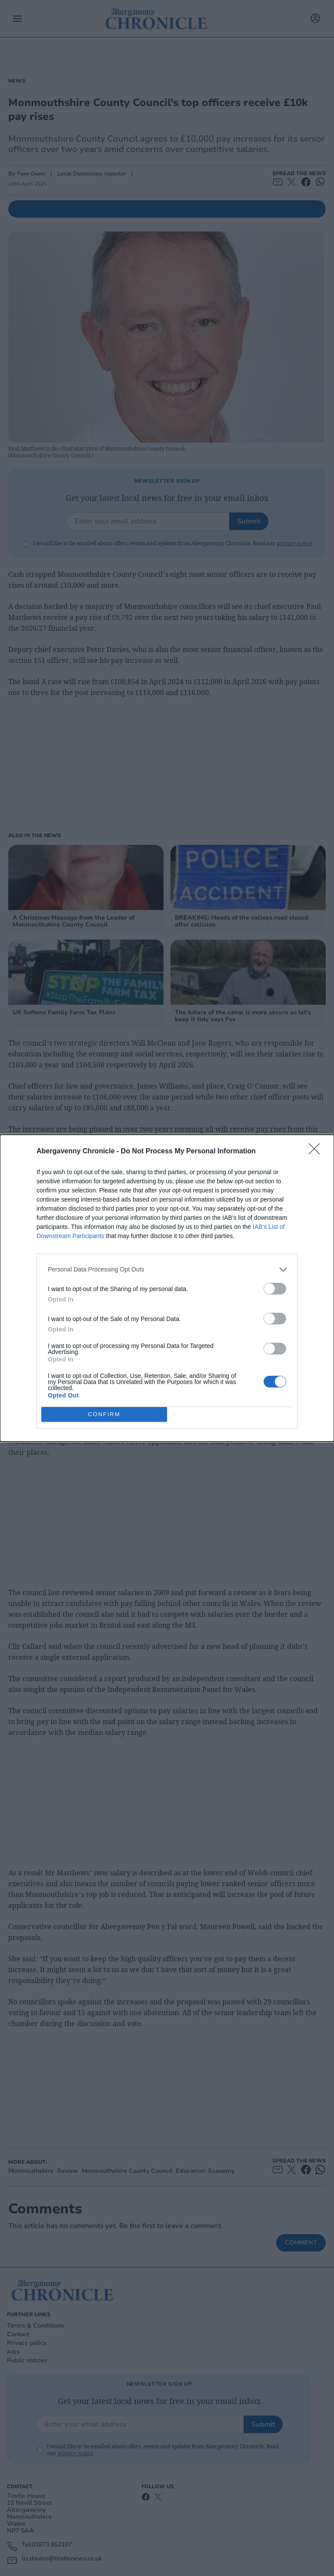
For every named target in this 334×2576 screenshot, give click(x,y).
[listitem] (167, 1269)
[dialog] (167, 1288)
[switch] (275, 1289)
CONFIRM (104, 1414)
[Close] (317, 1151)
